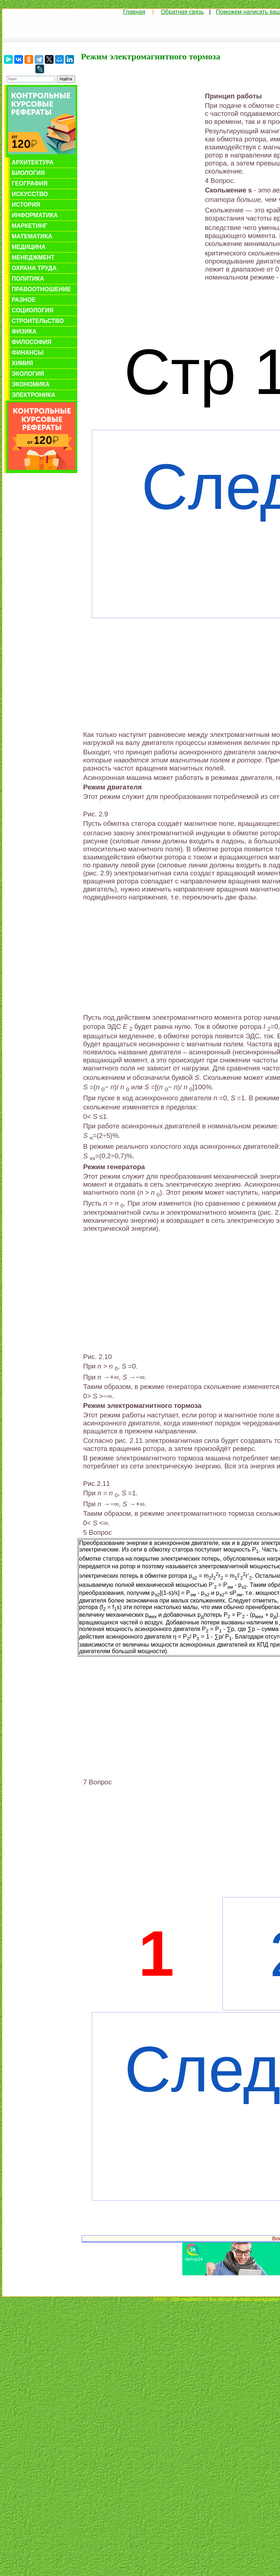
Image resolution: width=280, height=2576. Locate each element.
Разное (24, 300)
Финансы (27, 353)
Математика (32, 236)
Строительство (38, 321)
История (26, 205)
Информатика (35, 215)
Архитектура (33, 162)
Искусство (30, 194)
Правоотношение (41, 289)
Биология (28, 173)
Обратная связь (182, 12)
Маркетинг (29, 226)
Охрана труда (34, 268)
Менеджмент (33, 257)
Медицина (29, 247)
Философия (31, 342)
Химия (22, 363)
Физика (24, 331)
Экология (28, 374)
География (29, 183)
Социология (33, 310)
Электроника (33, 395)
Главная (134, 12)
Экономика (31, 384)
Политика (28, 279)
